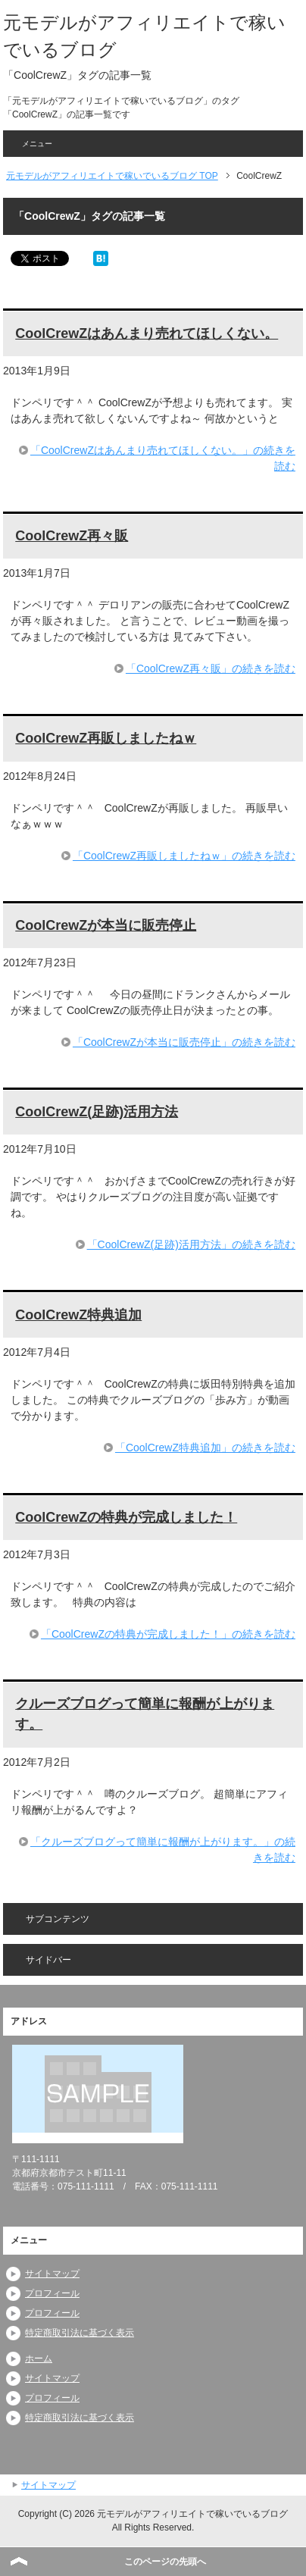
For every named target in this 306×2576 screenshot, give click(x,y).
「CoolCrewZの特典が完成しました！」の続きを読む (168, 1634)
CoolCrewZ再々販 (71, 535)
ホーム (38, 2358)
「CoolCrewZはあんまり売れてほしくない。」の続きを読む (162, 458)
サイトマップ (52, 2273)
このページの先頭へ (165, 2561)
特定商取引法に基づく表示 (79, 2332)
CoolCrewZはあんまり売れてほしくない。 (146, 333)
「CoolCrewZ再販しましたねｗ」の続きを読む (184, 856)
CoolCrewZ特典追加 (78, 1314)
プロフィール (52, 2293)
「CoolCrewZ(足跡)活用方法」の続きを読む (191, 1244)
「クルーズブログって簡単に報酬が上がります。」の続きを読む (162, 1850)
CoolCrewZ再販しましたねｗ (105, 738)
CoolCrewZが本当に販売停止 (105, 925)
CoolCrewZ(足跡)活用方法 (96, 1111)
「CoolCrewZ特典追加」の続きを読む (205, 1447)
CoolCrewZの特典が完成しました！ (126, 1517)
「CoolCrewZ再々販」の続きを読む (210, 668)
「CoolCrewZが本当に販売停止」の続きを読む (184, 1042)
